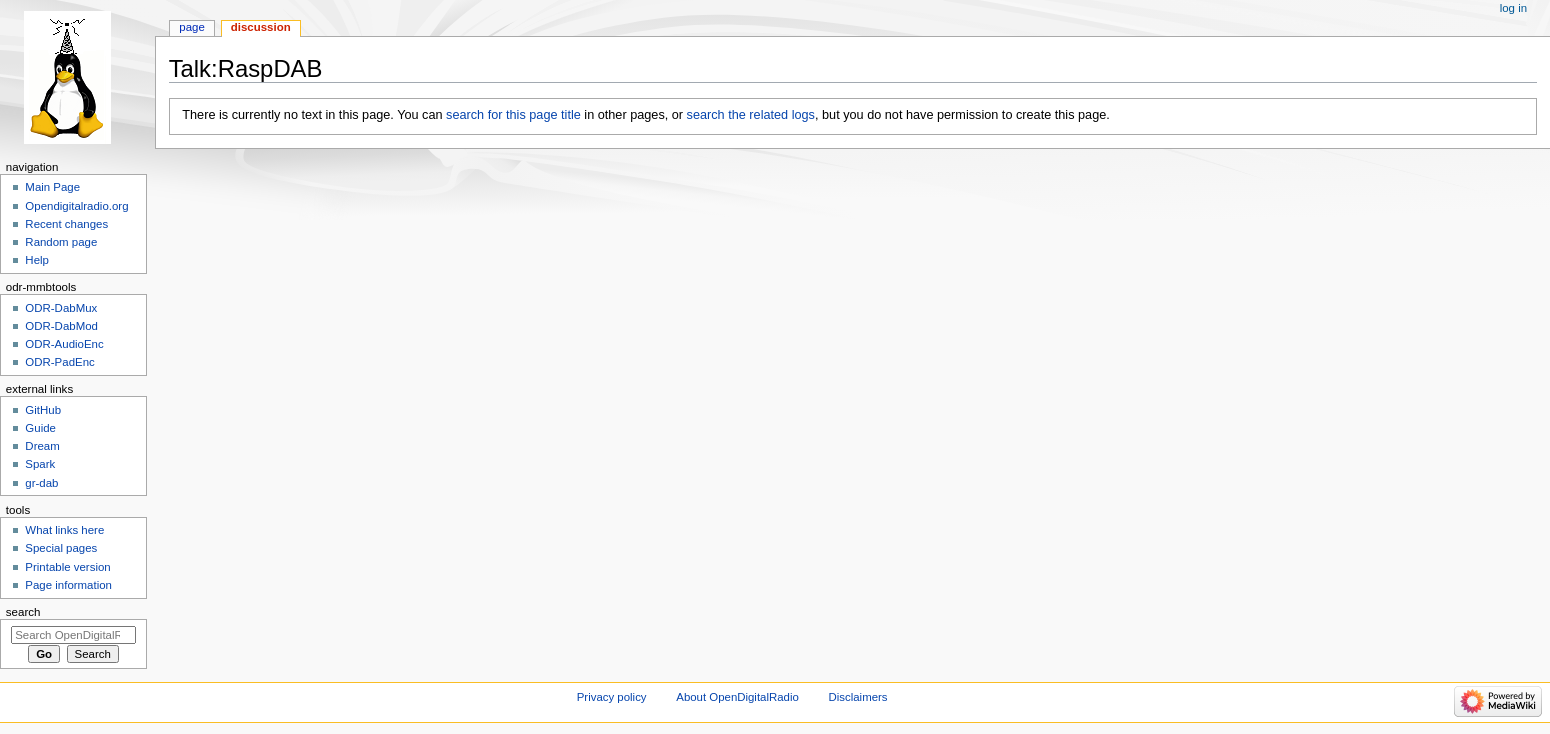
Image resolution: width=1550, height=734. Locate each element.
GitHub (43, 410)
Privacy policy (612, 697)
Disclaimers (858, 697)
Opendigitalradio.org (76, 206)
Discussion (261, 27)
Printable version (67, 567)
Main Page (52, 187)
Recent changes (66, 224)
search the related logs (751, 115)
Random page (61, 242)
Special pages (61, 548)
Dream (42, 446)
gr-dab (41, 483)
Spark (40, 464)
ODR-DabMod (61, 326)
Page (191, 27)
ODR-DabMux (61, 308)
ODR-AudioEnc (64, 344)
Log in (1513, 8)
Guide (40, 428)
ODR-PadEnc (59, 362)
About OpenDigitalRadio (737, 697)
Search (23, 612)
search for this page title (513, 115)
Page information (68, 585)
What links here (64, 530)
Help (37, 260)
